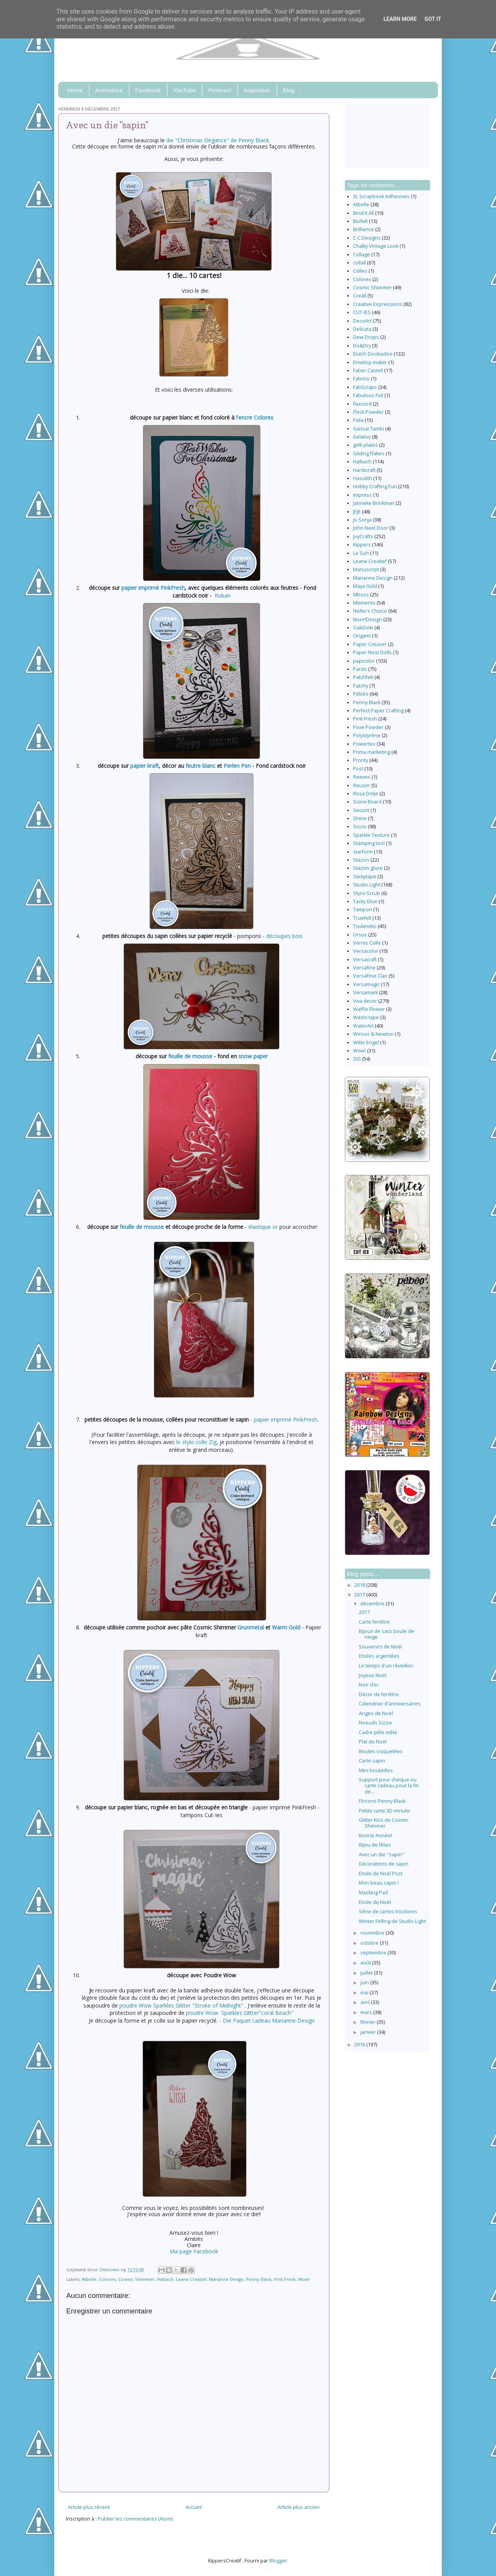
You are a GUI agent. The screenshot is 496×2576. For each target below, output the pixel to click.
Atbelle (89, 2279)
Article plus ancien (298, 2507)
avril (365, 2002)
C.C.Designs (367, 238)
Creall (359, 295)
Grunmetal (251, 1627)
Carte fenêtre (374, 1622)
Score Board (367, 801)
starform (363, 851)
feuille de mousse (190, 1056)
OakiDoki (363, 627)
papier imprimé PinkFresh (153, 587)
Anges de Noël (376, 1713)
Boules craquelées (381, 1751)
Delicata (362, 329)
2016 (360, 2044)
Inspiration (257, 90)
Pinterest (219, 90)
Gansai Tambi (368, 428)
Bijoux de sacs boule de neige (386, 1634)
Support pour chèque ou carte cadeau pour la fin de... (389, 1785)
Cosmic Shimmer (136, 2279)
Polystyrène (367, 735)
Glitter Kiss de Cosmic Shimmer (383, 1823)
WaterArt (363, 1026)
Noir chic (369, 1684)
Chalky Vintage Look (375, 246)
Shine (360, 818)
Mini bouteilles (376, 1770)
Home (75, 90)
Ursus (360, 934)
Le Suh (361, 553)
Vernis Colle (367, 943)
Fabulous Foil (368, 395)
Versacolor (365, 951)
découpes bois (284, 936)
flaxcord (362, 404)
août (366, 1962)
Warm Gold (286, 1627)
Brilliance (363, 229)
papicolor (364, 661)
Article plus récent (89, 2507)
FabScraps (365, 387)
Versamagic (366, 984)
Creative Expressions (377, 304)
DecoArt (362, 321)
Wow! (304, 2279)
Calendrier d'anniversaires (389, 1703)
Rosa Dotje (365, 793)
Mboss (361, 594)
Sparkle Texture (371, 835)
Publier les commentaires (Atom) (135, 2519)
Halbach (165, 2279)
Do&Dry (362, 345)
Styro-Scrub (366, 893)
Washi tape (366, 1017)
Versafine (364, 967)
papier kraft (144, 765)
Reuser (361, 785)
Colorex (107, 2279)
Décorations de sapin (383, 1864)
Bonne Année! (375, 1835)
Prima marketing (371, 752)
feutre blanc (200, 765)
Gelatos (362, 437)
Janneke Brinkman (373, 503)
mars (366, 2012)
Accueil (194, 2507)
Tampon (362, 909)
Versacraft (365, 959)
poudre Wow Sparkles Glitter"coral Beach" (239, 2012)
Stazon (361, 860)
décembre (373, 1603)
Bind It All (363, 213)
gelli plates (365, 445)
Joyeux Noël (372, 1675)
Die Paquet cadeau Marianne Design (269, 2020)
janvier (368, 2032)
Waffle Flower (369, 1009)
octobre (370, 1943)
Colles (360, 271)
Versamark (365, 992)
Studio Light (366, 884)
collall (359, 262)
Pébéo (361, 694)
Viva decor (365, 1001)
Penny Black (259, 2279)
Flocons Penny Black (382, 1801)
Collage (361, 254)
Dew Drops (366, 337)
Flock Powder (368, 412)
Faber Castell (368, 370)
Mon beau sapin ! (379, 1883)
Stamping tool (369, 843)
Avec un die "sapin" (381, 1854)
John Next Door (370, 528)
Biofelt (360, 221)
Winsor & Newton (373, 1034)
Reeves (361, 777)
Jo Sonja (362, 520)
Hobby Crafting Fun (375, 486)
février (368, 2022)
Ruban (223, 595)
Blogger (278, 2560)
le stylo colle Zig (196, 1442)
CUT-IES (362, 312)
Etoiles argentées (379, 1656)
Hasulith (362, 478)
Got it (432, 19)
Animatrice (109, 90)
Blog (288, 90)
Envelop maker (370, 362)
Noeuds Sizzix (375, 1722)
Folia (358, 420)
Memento (364, 603)
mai (365, 1992)
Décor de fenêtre (379, 1694)
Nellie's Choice (370, 611)
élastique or (263, 1226)
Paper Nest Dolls (372, 652)
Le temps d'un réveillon (386, 1665)
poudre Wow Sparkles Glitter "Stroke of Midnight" (181, 2005)
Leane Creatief (191, 2279)
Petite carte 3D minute (384, 1810)
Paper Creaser (370, 644)
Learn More (400, 19)
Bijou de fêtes (375, 1845)
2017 (360, 1594)
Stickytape (364, 876)
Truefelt (362, 918)
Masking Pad (373, 1892)
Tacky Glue (365, 901)
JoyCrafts (363, 536)
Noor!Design (367, 619)
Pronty (360, 760)
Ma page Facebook (194, 2251)
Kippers (362, 544)
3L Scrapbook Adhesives (381, 196)
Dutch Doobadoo (373, 354)
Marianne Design (226, 2279)
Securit (361, 810)
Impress (362, 495)
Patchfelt (363, 677)
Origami (362, 635)
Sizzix (360, 826)
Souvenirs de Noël (380, 1646)
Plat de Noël (373, 1741)
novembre (373, 1933)
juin (365, 1982)
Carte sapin (372, 1760)
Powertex (364, 744)
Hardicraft (364, 470)
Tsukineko (365, 926)
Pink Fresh (285, 2279)
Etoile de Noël (375, 1902)
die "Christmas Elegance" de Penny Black (217, 140)
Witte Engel (366, 1042)
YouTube (184, 90)
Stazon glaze (368, 868)
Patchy (360, 685)
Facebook (148, 90)
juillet (367, 1973)
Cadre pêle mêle (378, 1732)
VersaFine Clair (370, 976)
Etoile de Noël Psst (380, 1873)
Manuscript (366, 569)
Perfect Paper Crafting (378, 710)
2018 (360, 1585)
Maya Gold (365, 586)
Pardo (360, 669)
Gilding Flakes (368, 453)
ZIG (357, 1059)
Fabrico (361, 378)
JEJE (357, 511)
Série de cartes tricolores (388, 1911)
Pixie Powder (368, 727)
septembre (374, 1952)
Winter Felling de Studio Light (392, 1921)
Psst (358, 768)
